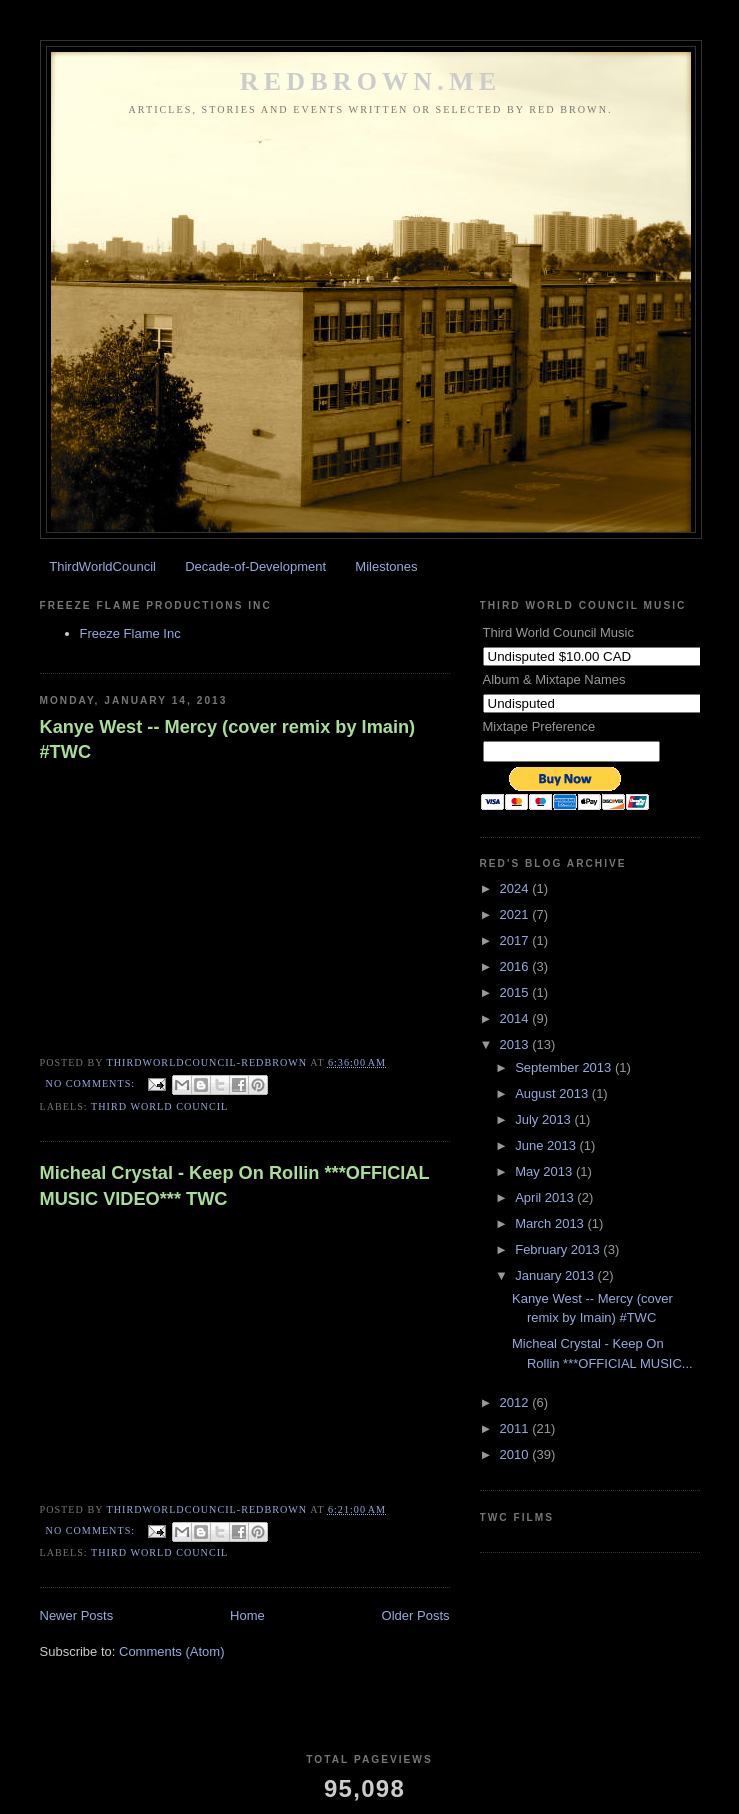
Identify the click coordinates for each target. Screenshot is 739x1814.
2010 (516, 1454)
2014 (516, 1018)
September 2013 (565, 1067)
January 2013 (556, 1275)
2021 (516, 914)
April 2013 (546, 1197)
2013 (516, 1044)
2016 (516, 966)
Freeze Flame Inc (130, 633)
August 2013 (553, 1093)
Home (247, 1615)
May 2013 (545, 1171)
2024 (516, 888)
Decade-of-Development (255, 566)
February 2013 (559, 1249)
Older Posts (416, 1615)
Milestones (386, 566)
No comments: (92, 1083)
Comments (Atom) (171, 1651)
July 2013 (544, 1119)
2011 (516, 1428)
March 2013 (551, 1223)
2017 (516, 940)
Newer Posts (77, 1615)
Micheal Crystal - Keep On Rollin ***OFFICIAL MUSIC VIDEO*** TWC (235, 1185)
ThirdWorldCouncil (102, 566)
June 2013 (547, 1145)
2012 (516, 1402)
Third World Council (159, 1106)
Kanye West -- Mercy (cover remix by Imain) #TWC (228, 739)
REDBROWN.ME (371, 81)
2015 (516, 992)
